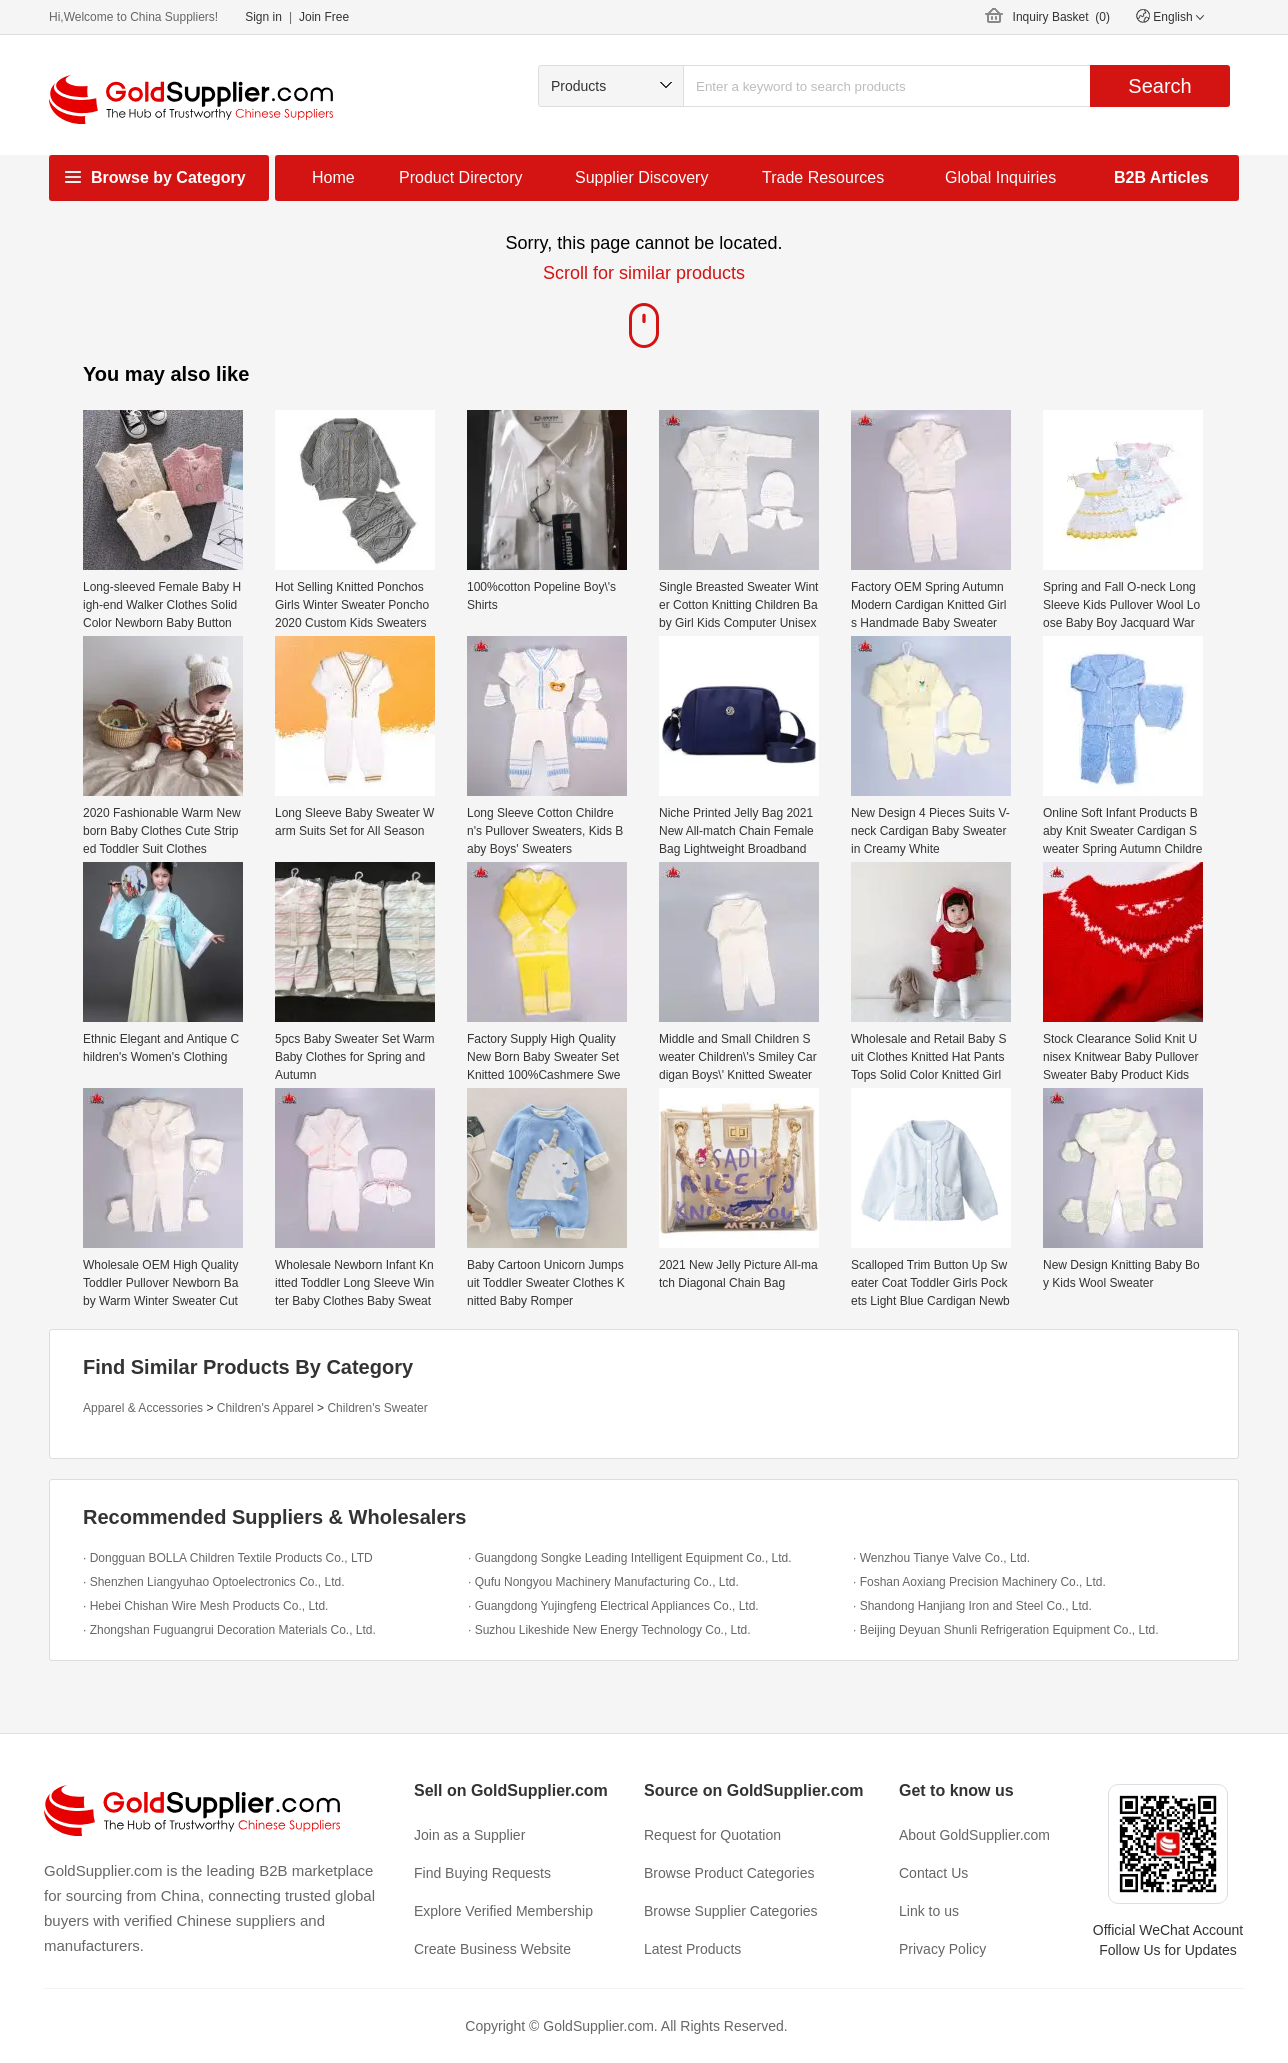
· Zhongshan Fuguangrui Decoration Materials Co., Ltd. (229, 1630)
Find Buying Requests (482, 1873)
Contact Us (933, 1873)
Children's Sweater (377, 1408)
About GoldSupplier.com (974, 1835)
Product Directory (461, 177)
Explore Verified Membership (503, 1911)
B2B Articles (1161, 177)
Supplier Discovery (641, 177)
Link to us (929, 1911)
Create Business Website (492, 1949)
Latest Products (692, 1949)
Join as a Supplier (469, 1835)
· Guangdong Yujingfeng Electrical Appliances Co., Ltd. (613, 1606)
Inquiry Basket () (1061, 17)
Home (333, 177)
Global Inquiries (1000, 177)
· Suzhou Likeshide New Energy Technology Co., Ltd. (609, 1630)
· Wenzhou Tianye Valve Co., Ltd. (941, 1558)
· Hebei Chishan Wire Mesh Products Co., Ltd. (205, 1606)
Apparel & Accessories (143, 1408)
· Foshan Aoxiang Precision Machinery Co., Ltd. (979, 1582)
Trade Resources (823, 177)
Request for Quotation (712, 1835)
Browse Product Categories (729, 1873)
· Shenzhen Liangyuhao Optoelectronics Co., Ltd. (214, 1582)
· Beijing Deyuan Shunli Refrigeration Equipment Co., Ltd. (1006, 1630)
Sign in (263, 17)
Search (1159, 86)
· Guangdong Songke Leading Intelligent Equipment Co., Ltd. (630, 1558)
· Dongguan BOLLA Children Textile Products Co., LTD (228, 1558)
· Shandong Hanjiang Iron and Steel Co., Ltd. (972, 1606)
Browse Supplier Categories (731, 1911)
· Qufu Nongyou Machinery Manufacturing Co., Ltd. (603, 1582)
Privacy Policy (942, 1949)
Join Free (324, 17)
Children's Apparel (265, 1408)
